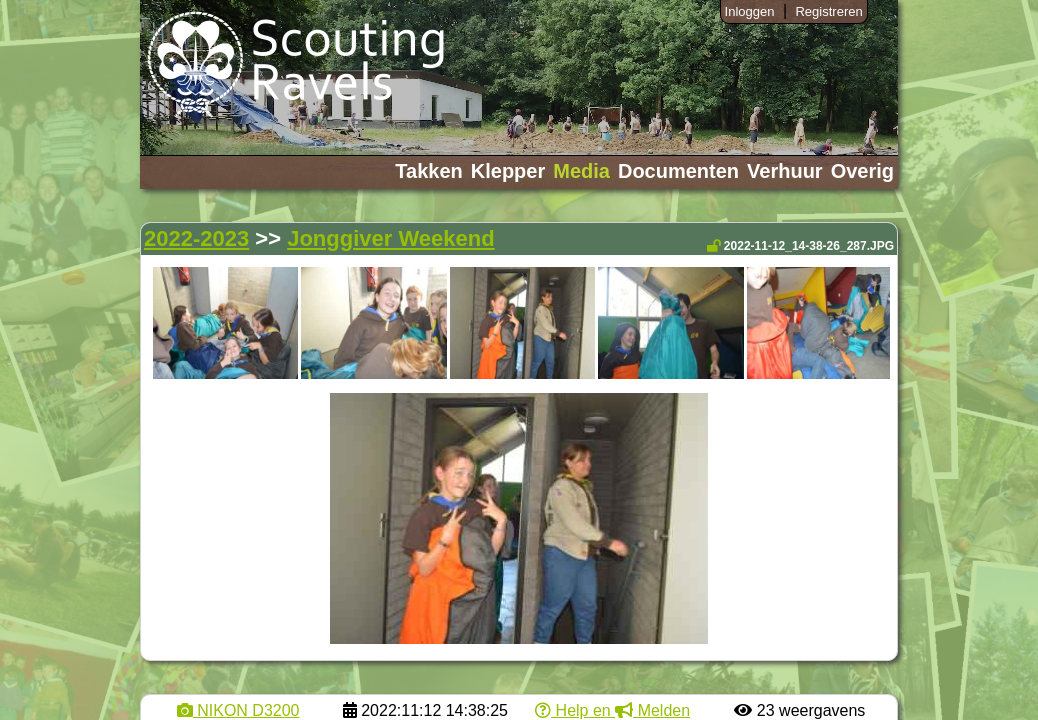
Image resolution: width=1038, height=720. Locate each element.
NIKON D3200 (238, 710)
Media (581, 171)
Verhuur (785, 171)
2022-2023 (196, 238)
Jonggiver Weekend (390, 238)
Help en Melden (612, 710)
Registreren (828, 11)
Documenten (678, 171)
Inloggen (750, 11)
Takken (428, 171)
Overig (862, 171)
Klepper (508, 171)
